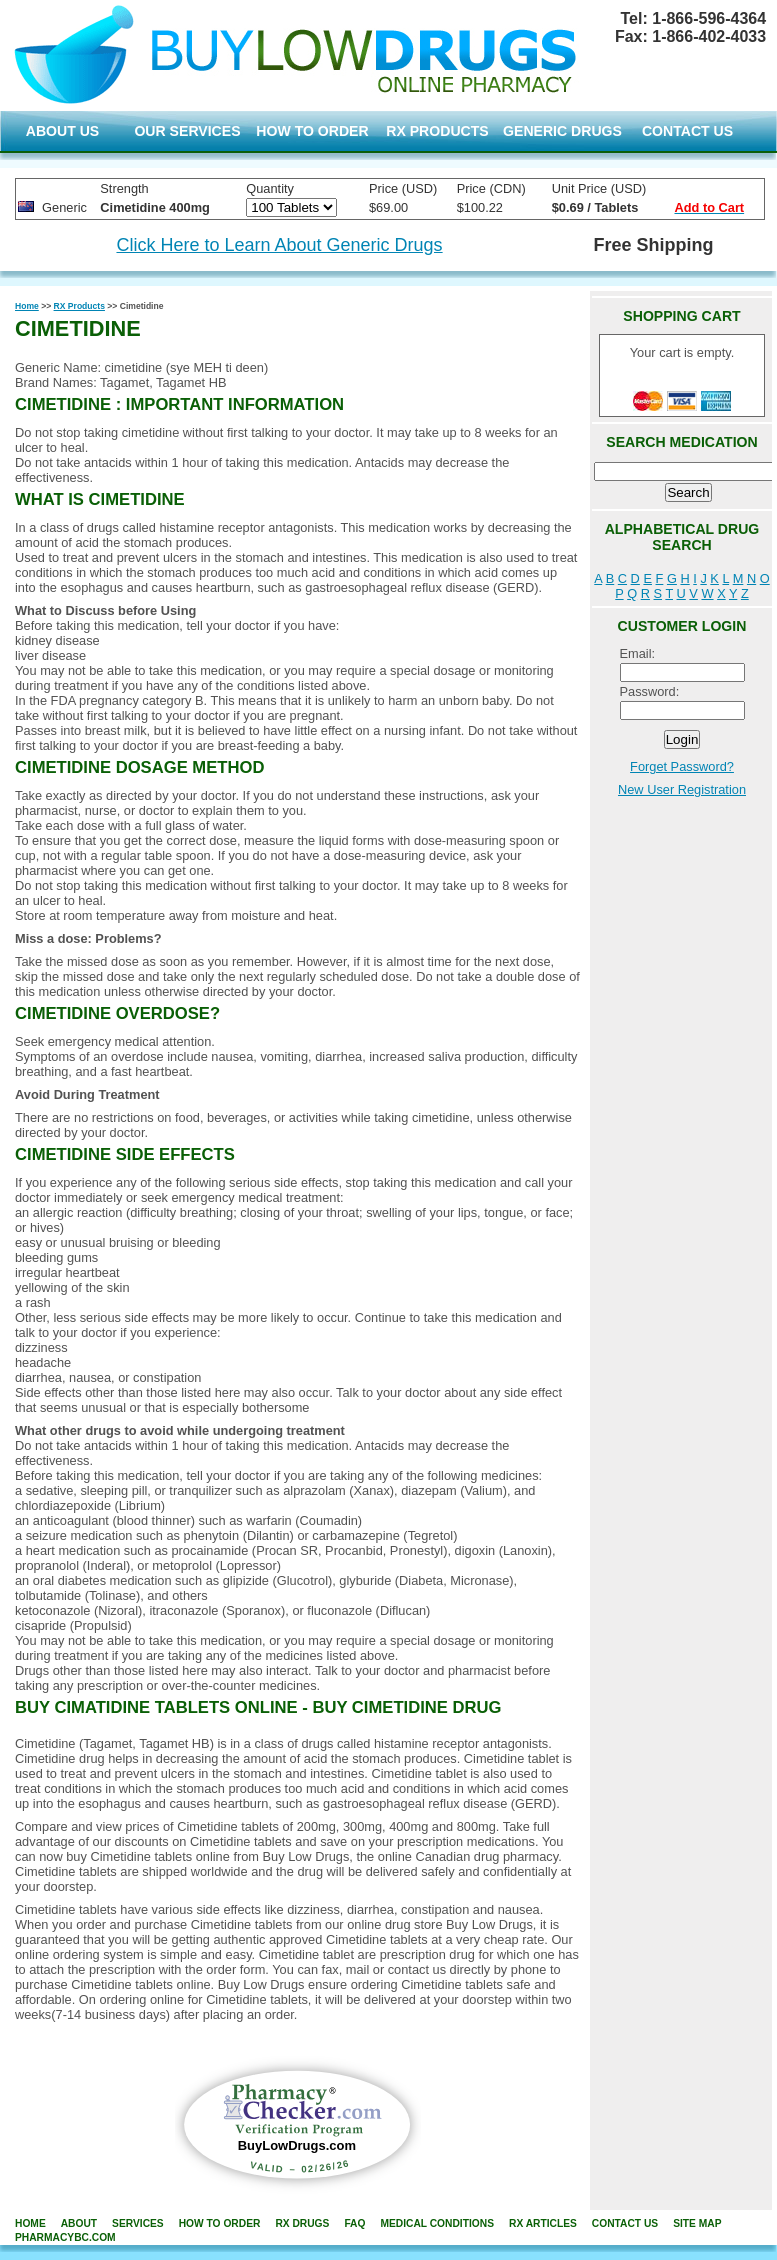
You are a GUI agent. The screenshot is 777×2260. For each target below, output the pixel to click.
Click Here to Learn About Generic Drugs (279, 245)
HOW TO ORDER (312, 131)
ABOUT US (63, 131)
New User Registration (682, 789)
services (138, 2223)
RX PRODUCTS (437, 131)
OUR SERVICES (187, 131)
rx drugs (302, 2223)
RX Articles (543, 2223)
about (79, 2223)
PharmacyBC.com (65, 2237)
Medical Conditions (437, 2223)
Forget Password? (682, 766)
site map (697, 2223)
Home (27, 306)
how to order (220, 2223)
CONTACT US (687, 131)
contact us (625, 2223)
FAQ (354, 2223)
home (30, 2223)
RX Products (79, 306)
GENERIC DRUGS (562, 131)
